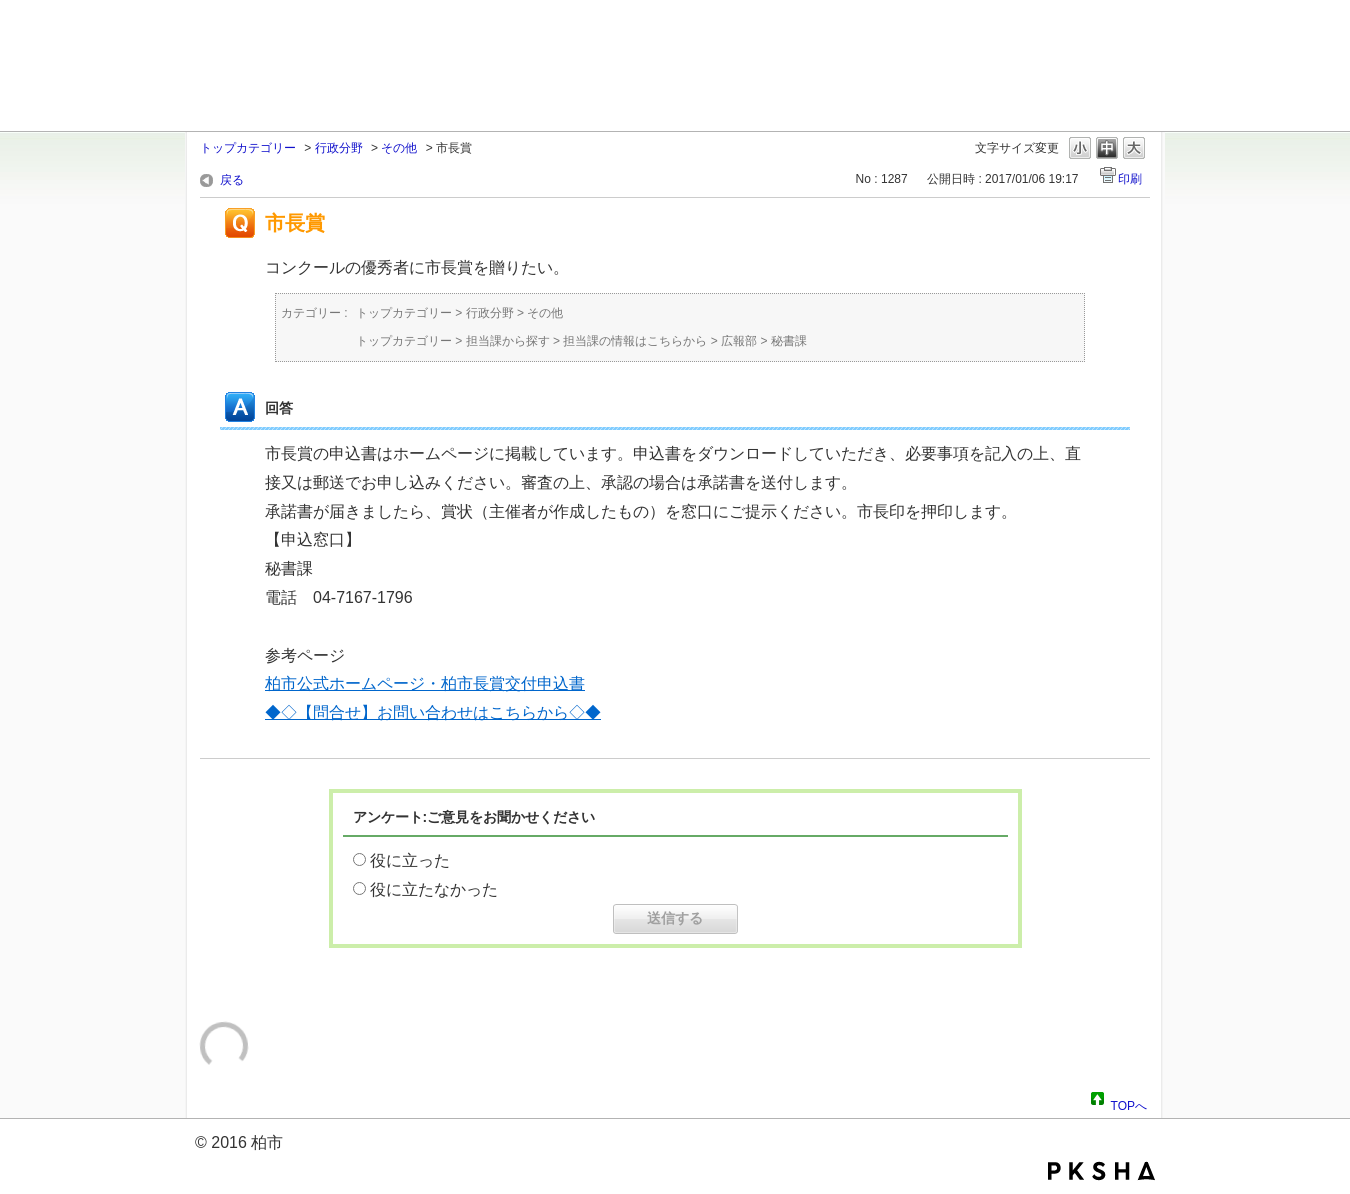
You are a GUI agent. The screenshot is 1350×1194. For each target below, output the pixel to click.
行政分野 (339, 148)
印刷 (1130, 179)
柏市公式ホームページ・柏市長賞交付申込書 (425, 683)
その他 (399, 148)
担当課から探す (508, 341)
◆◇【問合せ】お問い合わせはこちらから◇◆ (433, 712)
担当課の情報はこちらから (635, 341)
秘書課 (789, 341)
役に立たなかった (434, 889)
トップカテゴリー (248, 148)
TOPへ (1129, 1103)
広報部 (739, 341)
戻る (232, 180)
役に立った (410, 860)
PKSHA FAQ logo (1101, 1171)
